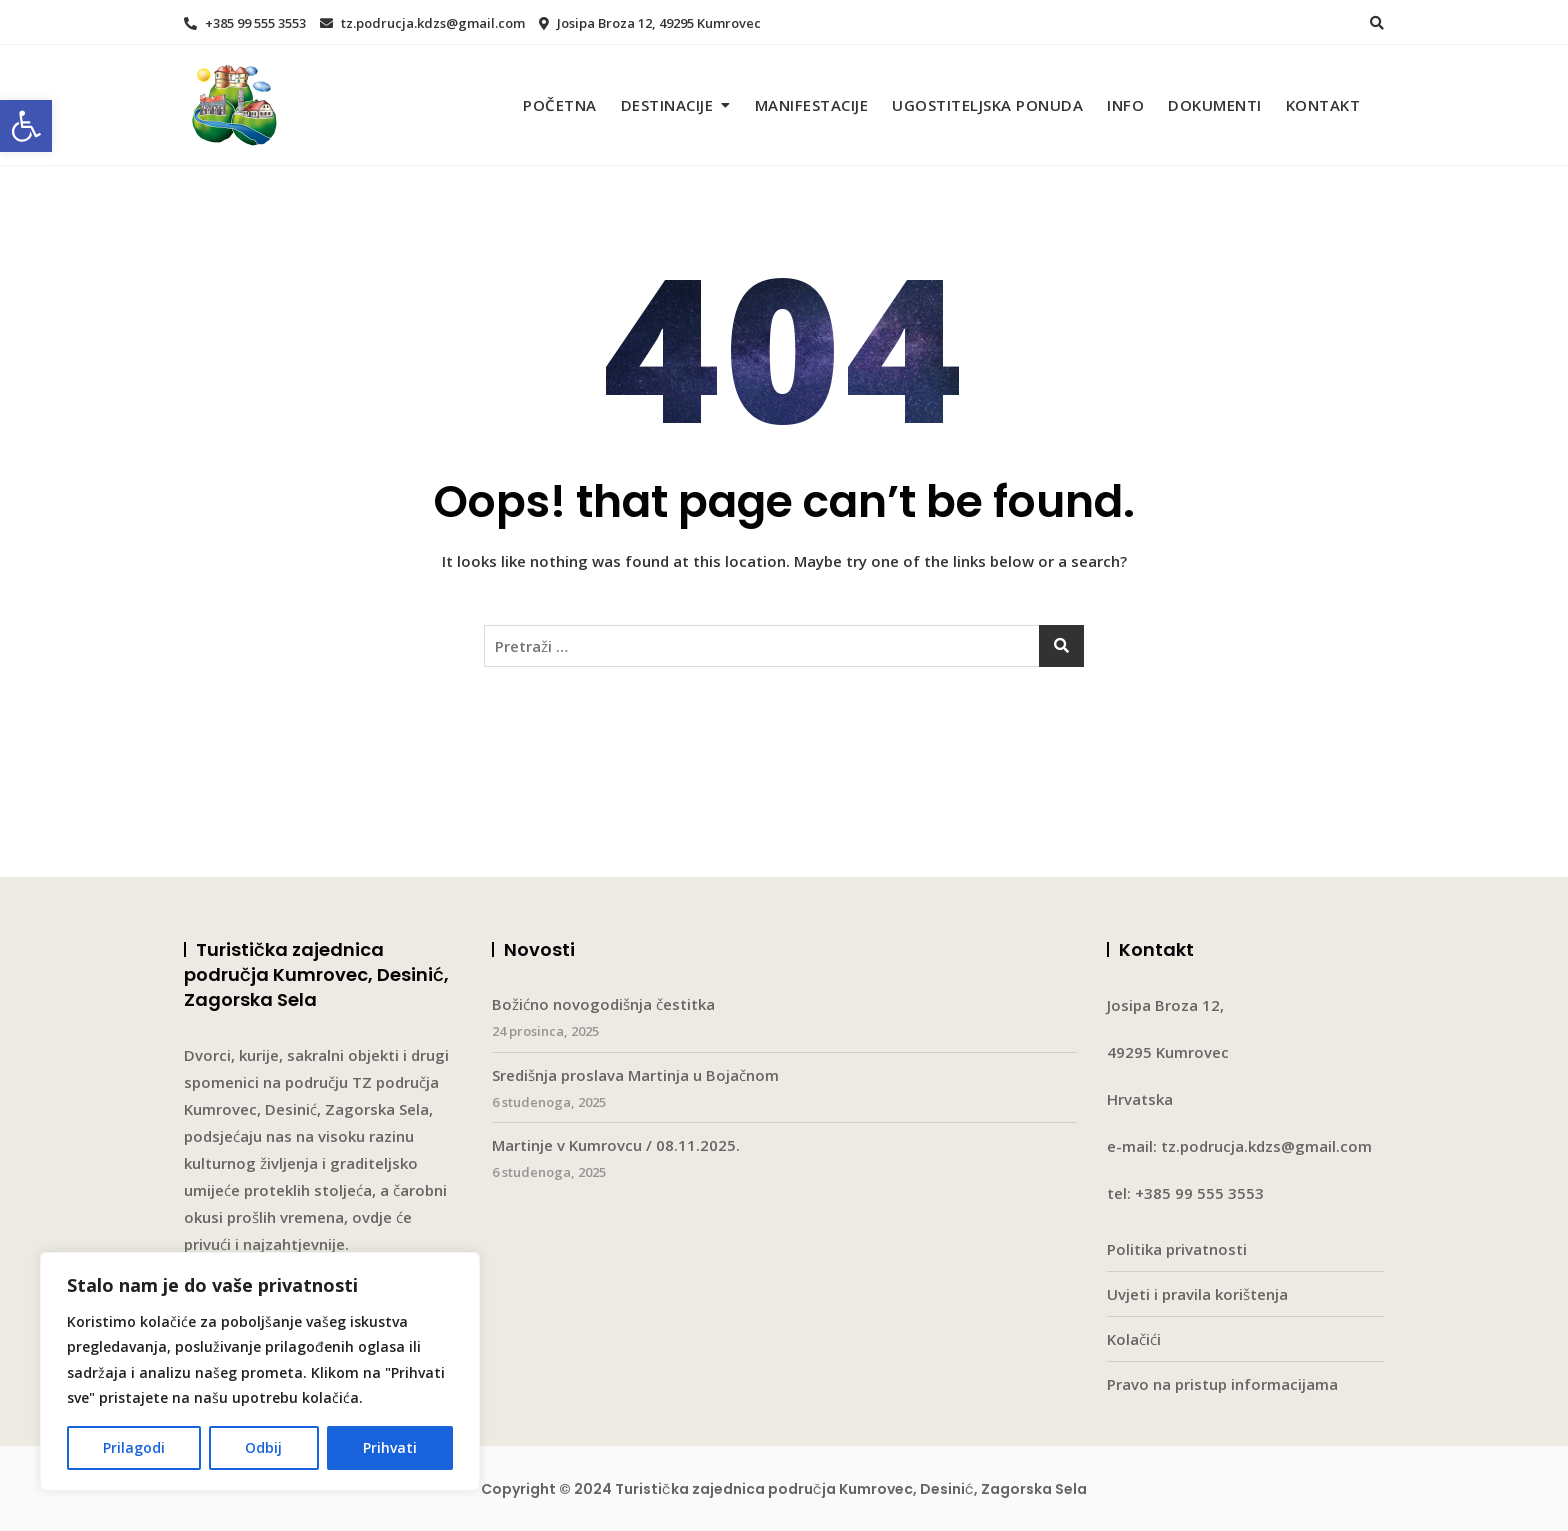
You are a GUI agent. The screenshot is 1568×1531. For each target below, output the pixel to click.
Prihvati (390, 1447)
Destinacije (667, 105)
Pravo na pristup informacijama (1222, 1384)
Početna (560, 105)
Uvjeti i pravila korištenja (1197, 1294)
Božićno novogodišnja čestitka (603, 1004)
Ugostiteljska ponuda (987, 105)
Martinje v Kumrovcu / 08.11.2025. (616, 1145)
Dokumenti (1215, 105)
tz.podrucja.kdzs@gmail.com (422, 23)
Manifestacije (812, 105)
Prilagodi (134, 1447)
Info (1125, 105)
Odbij (263, 1447)
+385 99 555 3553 (245, 23)
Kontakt (1323, 105)
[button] (26, 126)
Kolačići (1134, 1339)
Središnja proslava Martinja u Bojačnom (635, 1075)
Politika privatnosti (1177, 1249)
